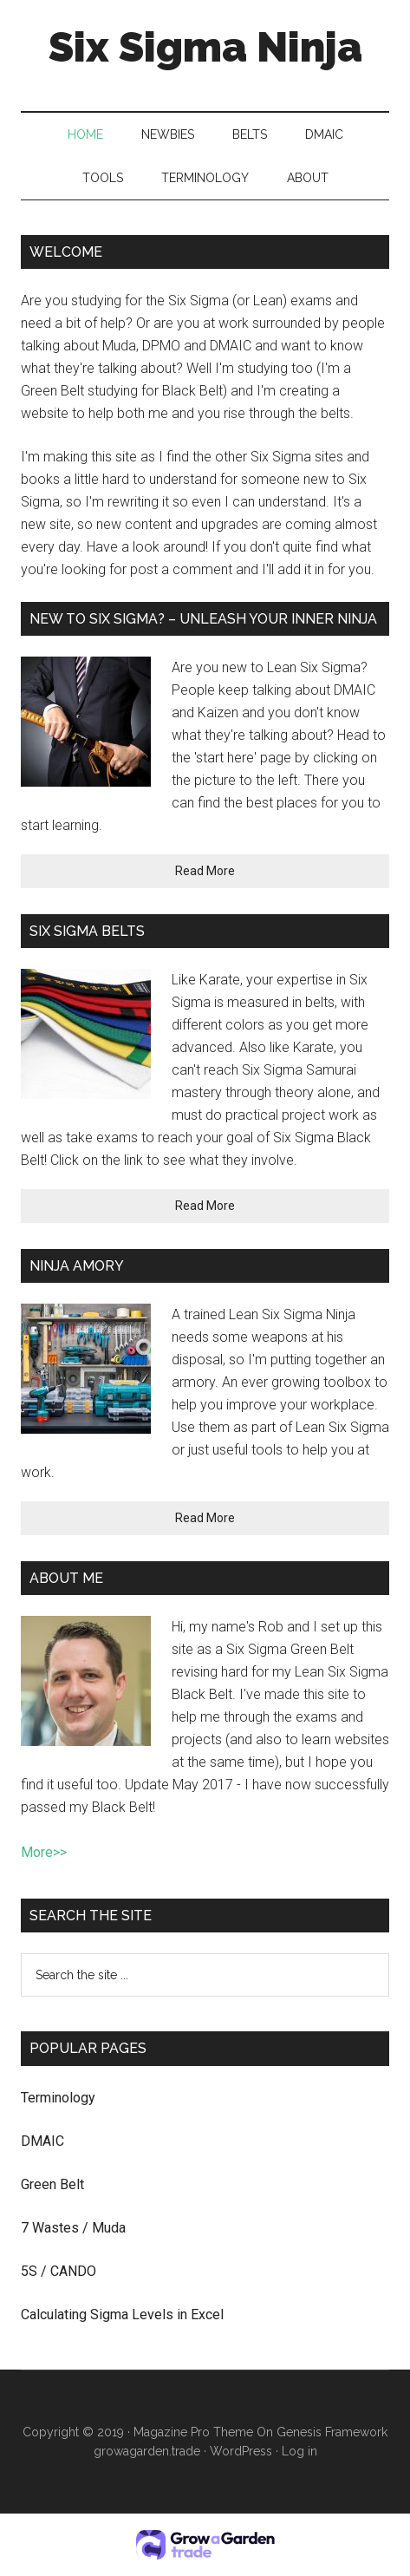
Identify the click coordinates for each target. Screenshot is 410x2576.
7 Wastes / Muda (73, 2228)
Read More (205, 871)
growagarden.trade (147, 2451)
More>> (44, 1852)
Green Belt (52, 2184)
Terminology (58, 2097)
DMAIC (42, 2141)
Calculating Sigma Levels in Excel (122, 2314)
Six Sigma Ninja (205, 47)
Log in (299, 2451)
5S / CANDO (58, 2271)
